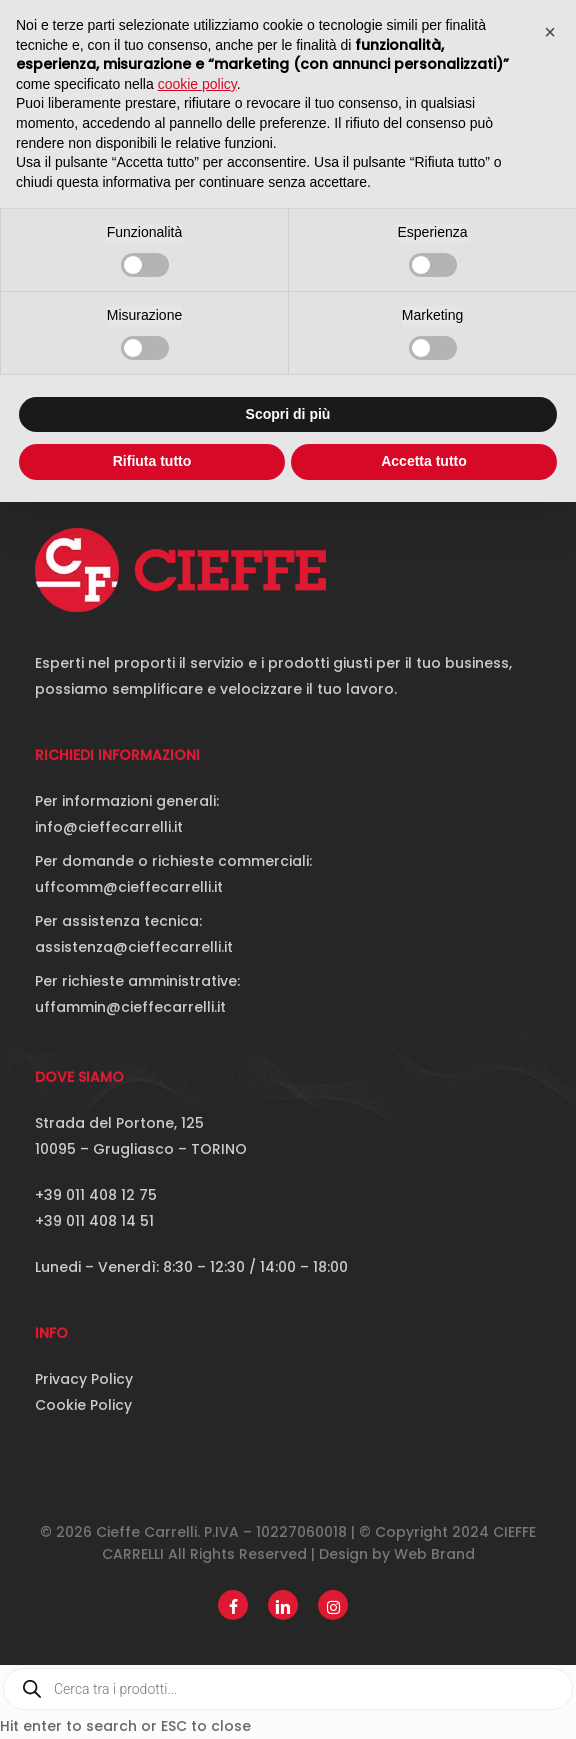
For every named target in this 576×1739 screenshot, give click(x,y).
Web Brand (434, 1554)
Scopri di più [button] (288, 414)
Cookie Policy (83, 1405)
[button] (550, 32)
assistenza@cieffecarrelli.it (134, 947)
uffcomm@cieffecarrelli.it (129, 887)
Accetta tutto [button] (424, 461)
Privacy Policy (84, 1379)
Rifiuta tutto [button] (152, 461)
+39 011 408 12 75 (96, 1195)
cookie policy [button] (197, 84)
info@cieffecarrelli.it (109, 827)
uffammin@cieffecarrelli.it (130, 1007)
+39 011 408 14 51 (94, 1221)
